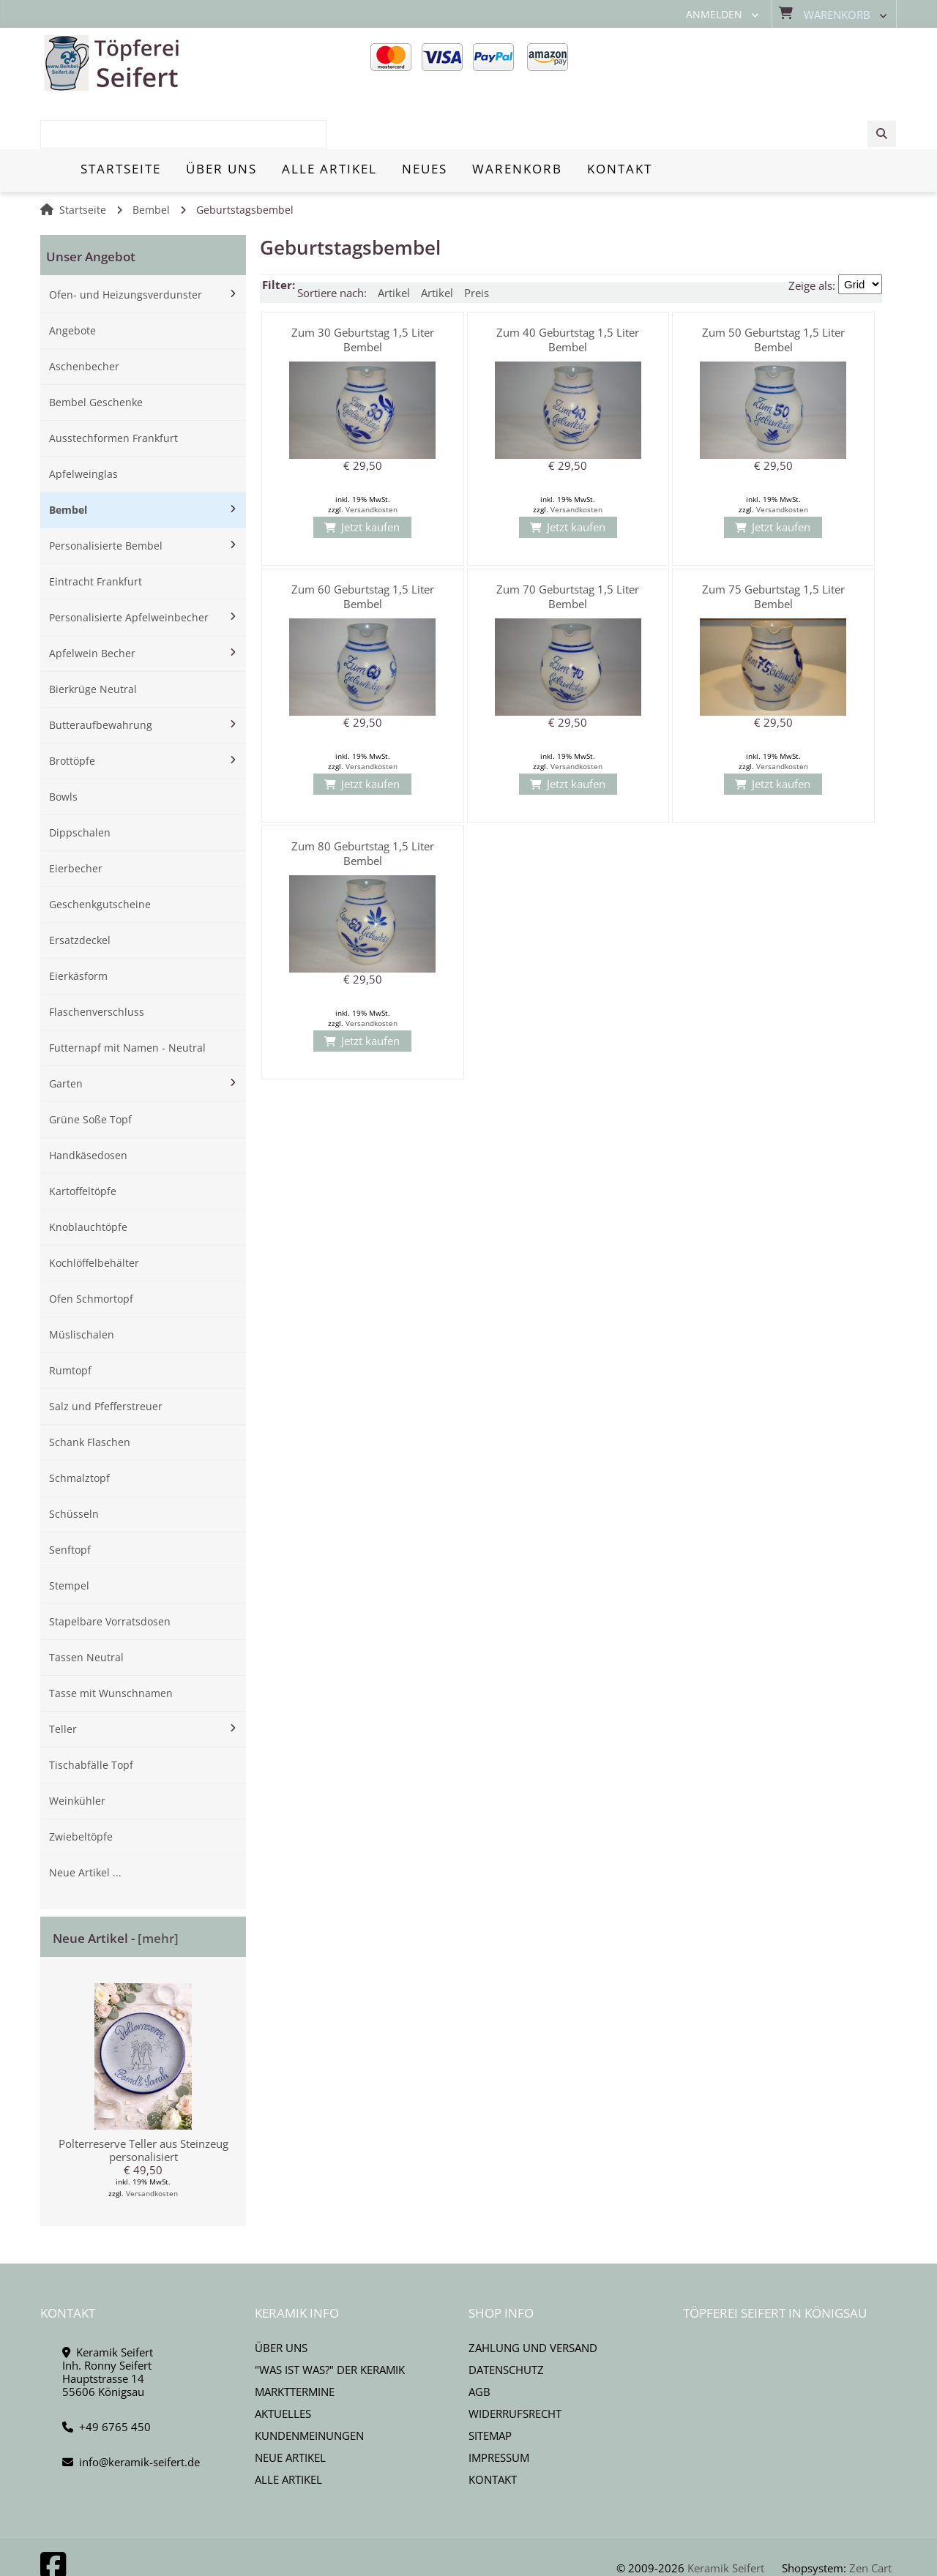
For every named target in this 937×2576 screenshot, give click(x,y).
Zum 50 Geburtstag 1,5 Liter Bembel (773, 288)
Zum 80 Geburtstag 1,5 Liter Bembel (362, 802)
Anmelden (714, 14)
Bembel (151, 158)
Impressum (498, 2406)
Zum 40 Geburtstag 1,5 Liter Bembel (567, 288)
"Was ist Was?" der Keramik (330, 2318)
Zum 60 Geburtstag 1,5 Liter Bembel (362, 545)
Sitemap (490, 2384)
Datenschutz (506, 2318)
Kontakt (492, 2428)
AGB (479, 2340)
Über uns (281, 2296)
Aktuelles (283, 2362)
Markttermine (295, 2340)
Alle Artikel (288, 2428)
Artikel (394, 241)
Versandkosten (152, 2142)
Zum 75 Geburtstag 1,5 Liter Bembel (773, 545)
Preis (476, 241)
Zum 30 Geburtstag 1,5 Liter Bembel (362, 288)
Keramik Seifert (725, 2516)
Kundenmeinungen (309, 2384)
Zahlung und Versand (532, 2296)
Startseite (82, 158)
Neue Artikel (290, 2406)
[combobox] (785, 64)
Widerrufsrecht (514, 2362)
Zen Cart (870, 2516)
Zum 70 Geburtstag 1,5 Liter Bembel (567, 545)
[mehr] (158, 1887)
